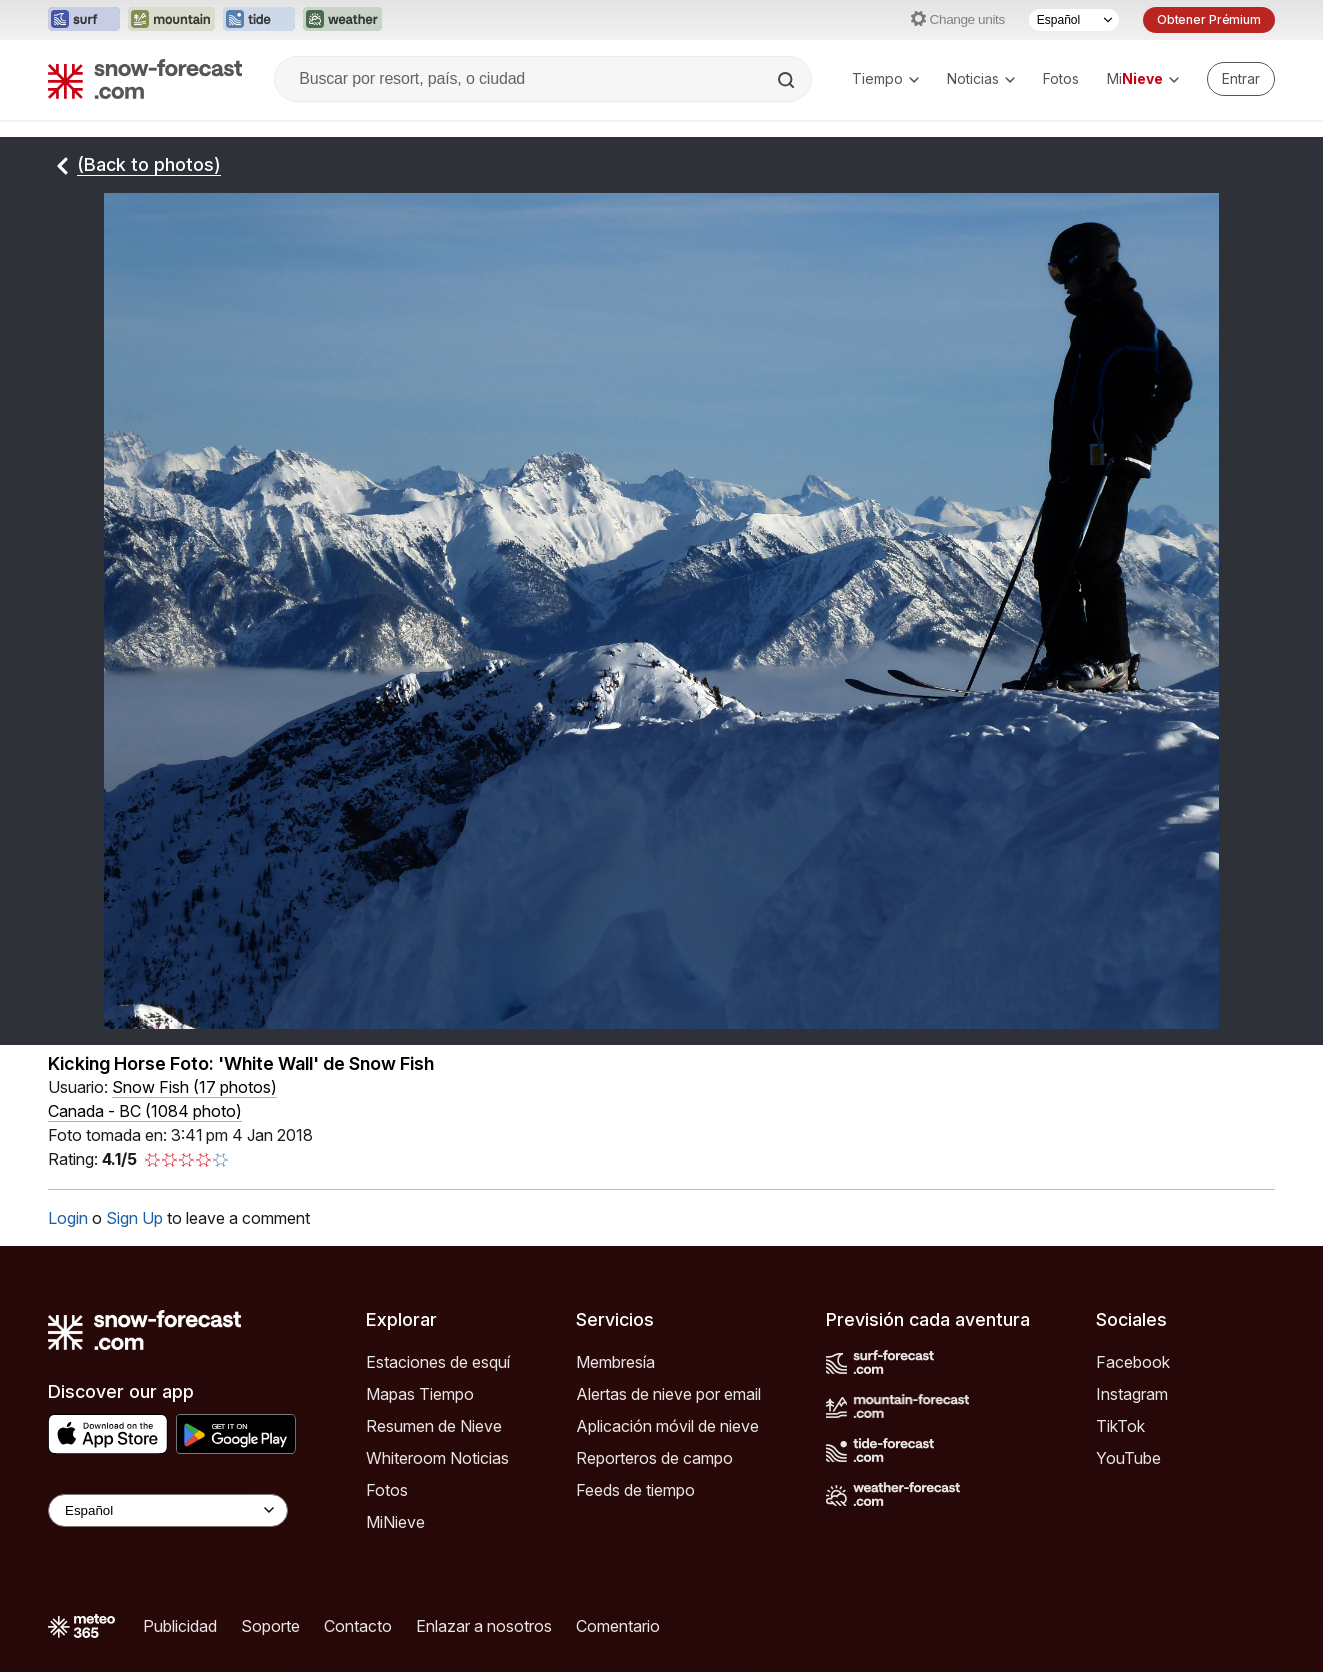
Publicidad (180, 1626)
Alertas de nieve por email (668, 1394)
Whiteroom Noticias (437, 1458)
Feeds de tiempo (635, 1490)
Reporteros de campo (654, 1458)
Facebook (1133, 1362)
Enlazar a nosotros (484, 1626)
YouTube (1128, 1458)
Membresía (615, 1362)
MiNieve (395, 1522)
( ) (194, 1087)
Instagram (1132, 1394)
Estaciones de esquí (438, 1362)
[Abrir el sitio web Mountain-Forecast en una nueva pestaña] (171, 20)
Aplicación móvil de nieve (667, 1426)
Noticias (981, 78)
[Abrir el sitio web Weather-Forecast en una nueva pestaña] (342, 20)
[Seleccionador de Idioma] (1074, 20)
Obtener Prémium (1209, 19)
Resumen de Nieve (434, 1426)
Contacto (358, 1626)
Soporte (270, 1626)
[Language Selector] (168, 1510)
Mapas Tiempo (420, 1394)
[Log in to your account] (1241, 79)
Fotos (1061, 78)
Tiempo (885, 78)
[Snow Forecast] (145, 79)
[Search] (788, 80)
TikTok (1120, 1426)
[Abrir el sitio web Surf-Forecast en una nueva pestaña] (84, 20)
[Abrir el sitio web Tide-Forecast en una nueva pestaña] (259, 20)
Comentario (618, 1626)
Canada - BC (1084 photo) (145, 1111)
